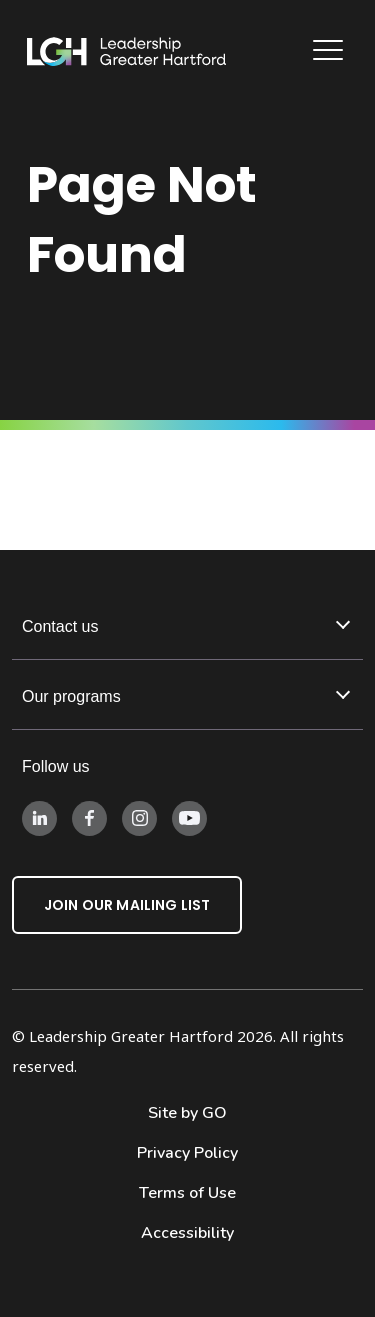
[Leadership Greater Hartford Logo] (127, 52)
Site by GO (187, 1113)
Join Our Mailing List (127, 905)
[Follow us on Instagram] (139, 817)
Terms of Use (187, 1193)
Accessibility (187, 1233)
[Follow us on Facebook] (89, 817)
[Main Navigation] (330, 52)
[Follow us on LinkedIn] (39, 817)
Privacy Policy (187, 1153)
